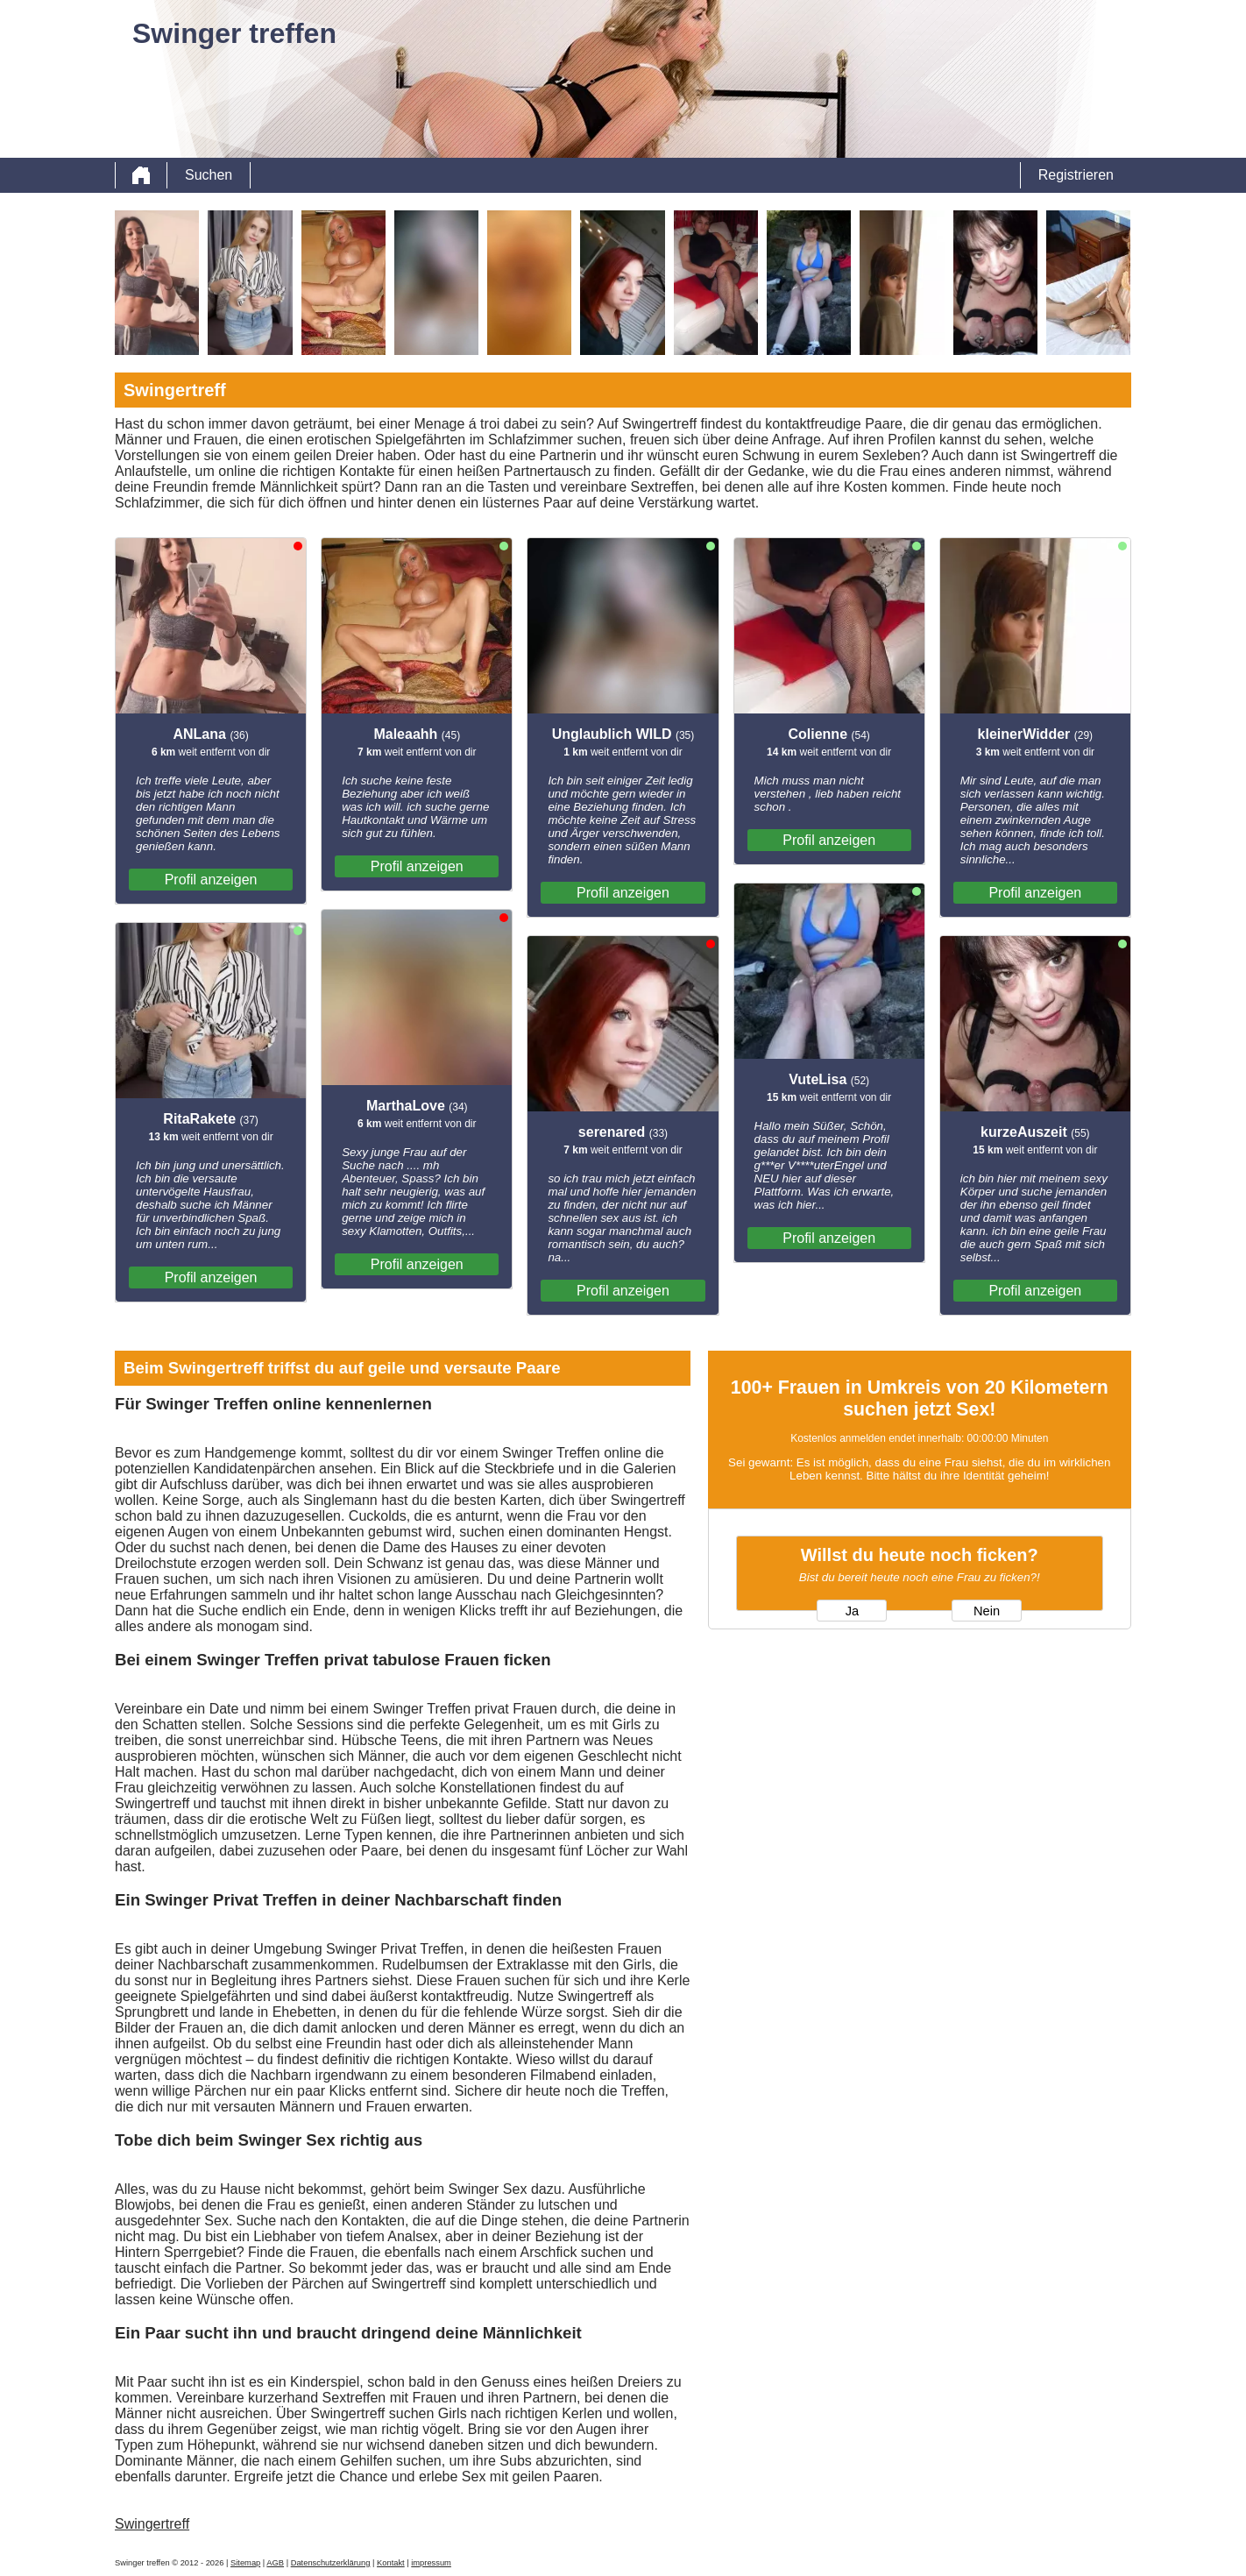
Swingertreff (152, 2523)
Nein (986, 1611)
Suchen (208, 174)
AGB (275, 2562)
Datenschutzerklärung (331, 2562)
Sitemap (245, 2562)
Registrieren (1076, 174)
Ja (852, 1611)
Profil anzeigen (211, 879)
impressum (431, 2562)
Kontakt (391, 2562)
